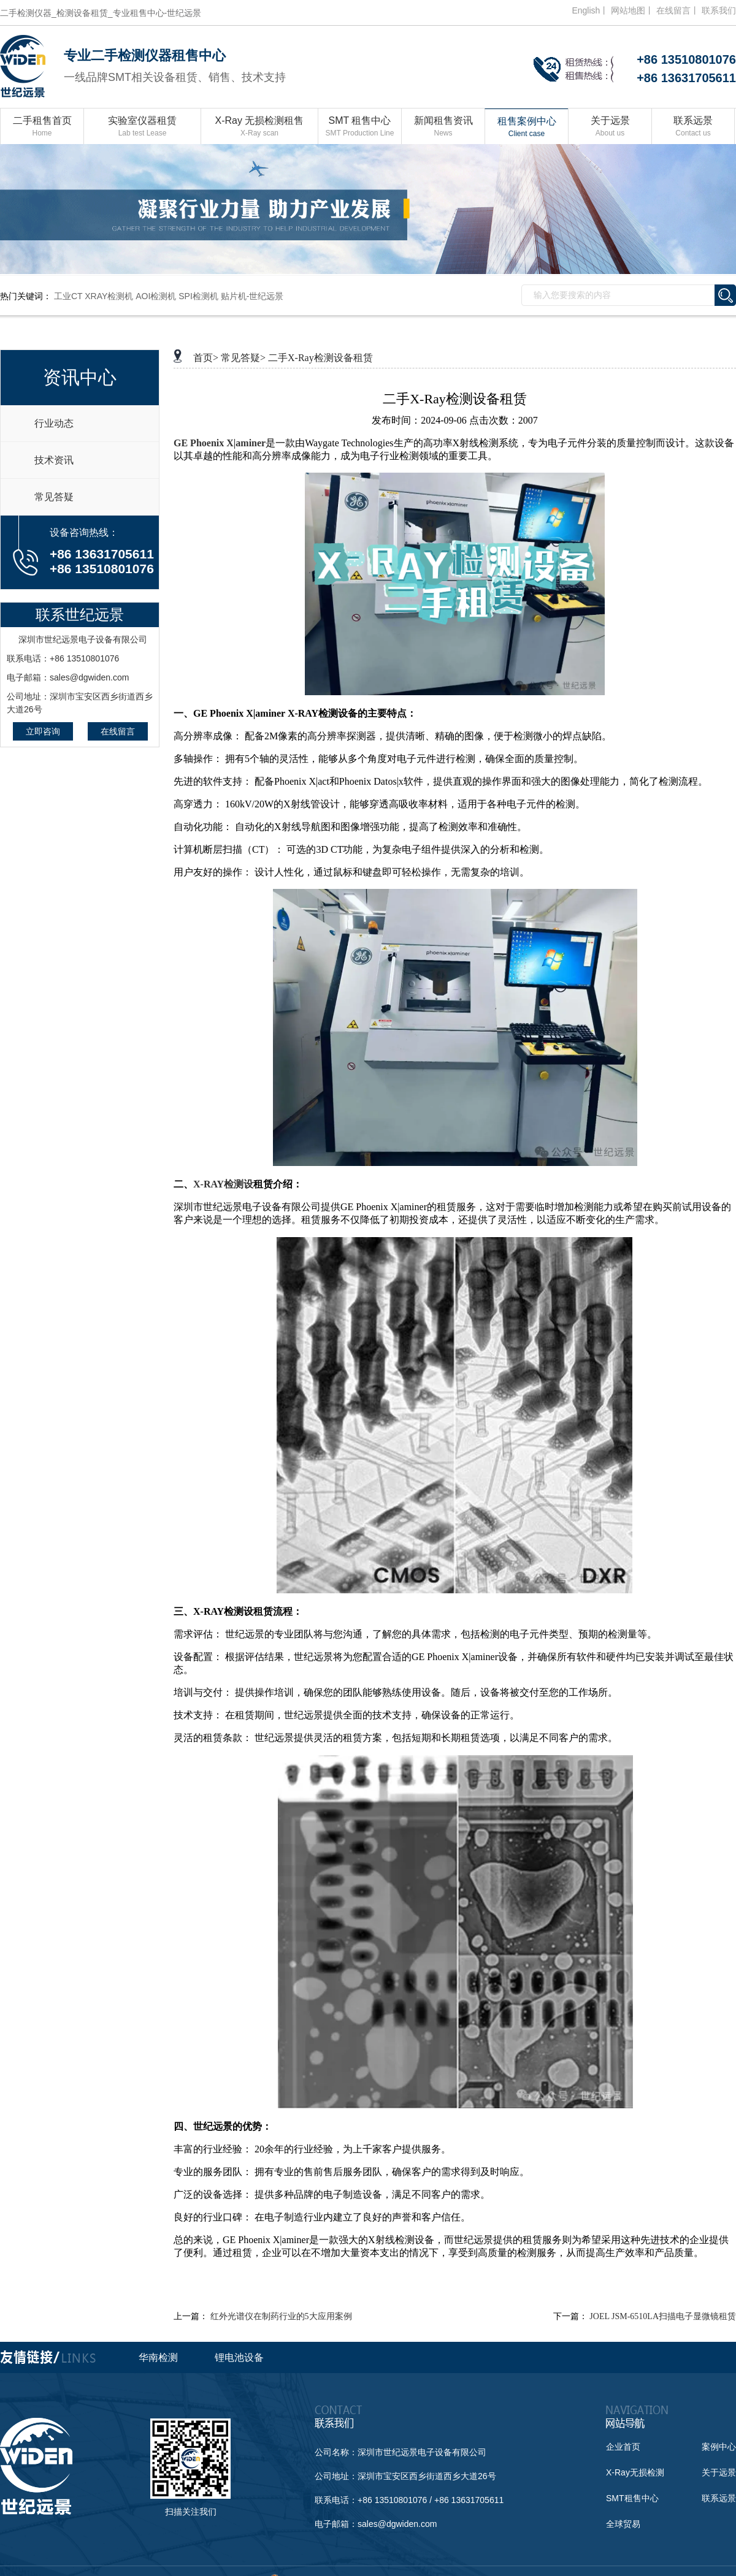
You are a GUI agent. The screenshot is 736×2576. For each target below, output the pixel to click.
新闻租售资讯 (443, 127)
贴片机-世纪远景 (252, 296)
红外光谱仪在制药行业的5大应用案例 (281, 2316)
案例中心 (719, 2447)
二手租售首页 (42, 127)
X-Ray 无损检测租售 (259, 127)
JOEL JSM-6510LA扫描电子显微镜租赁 (662, 2316)
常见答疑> (243, 357)
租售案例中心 (526, 128)
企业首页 (623, 2447)
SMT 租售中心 (359, 127)
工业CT (68, 296)
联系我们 (719, 10)
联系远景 (693, 127)
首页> (205, 357)
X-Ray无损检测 (635, 2472)
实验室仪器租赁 (142, 127)
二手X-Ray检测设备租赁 (320, 357)
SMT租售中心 (632, 2498)
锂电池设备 (239, 2357)
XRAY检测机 (109, 296)
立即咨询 (43, 731)
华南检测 (158, 2357)
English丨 (590, 10)
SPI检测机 (198, 296)
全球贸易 (623, 2524)
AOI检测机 (156, 296)
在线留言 (118, 731)
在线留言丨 (677, 10)
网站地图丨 (632, 10)
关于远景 (610, 127)
